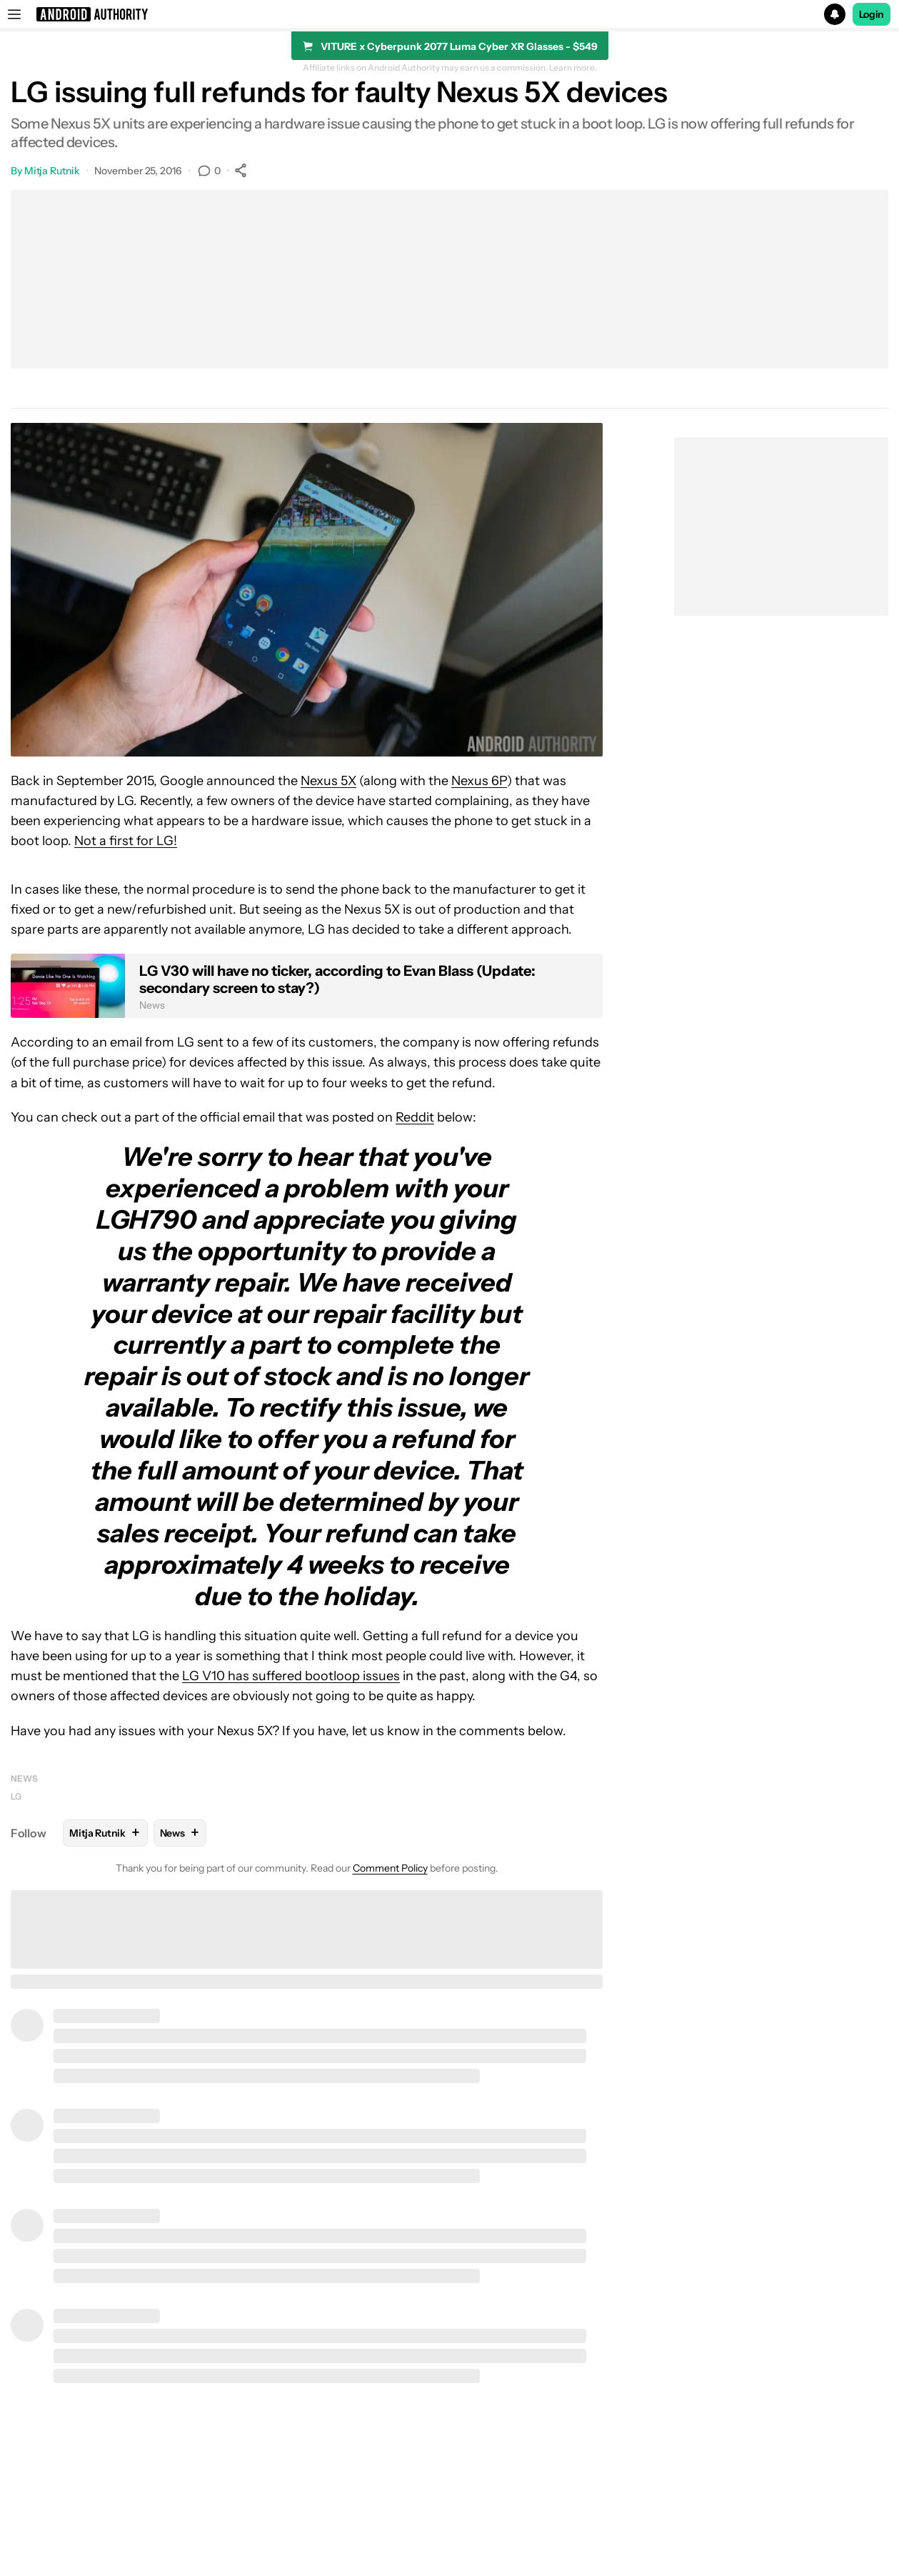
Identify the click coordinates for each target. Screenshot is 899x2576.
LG (16, 1796)
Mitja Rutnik (52, 170)
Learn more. (573, 68)
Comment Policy (390, 1868)
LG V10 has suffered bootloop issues (291, 1676)
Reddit (415, 1117)
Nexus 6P (479, 781)
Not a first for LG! (125, 841)
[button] (449, 14)
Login (872, 14)
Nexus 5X (328, 781)
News (24, 1778)
